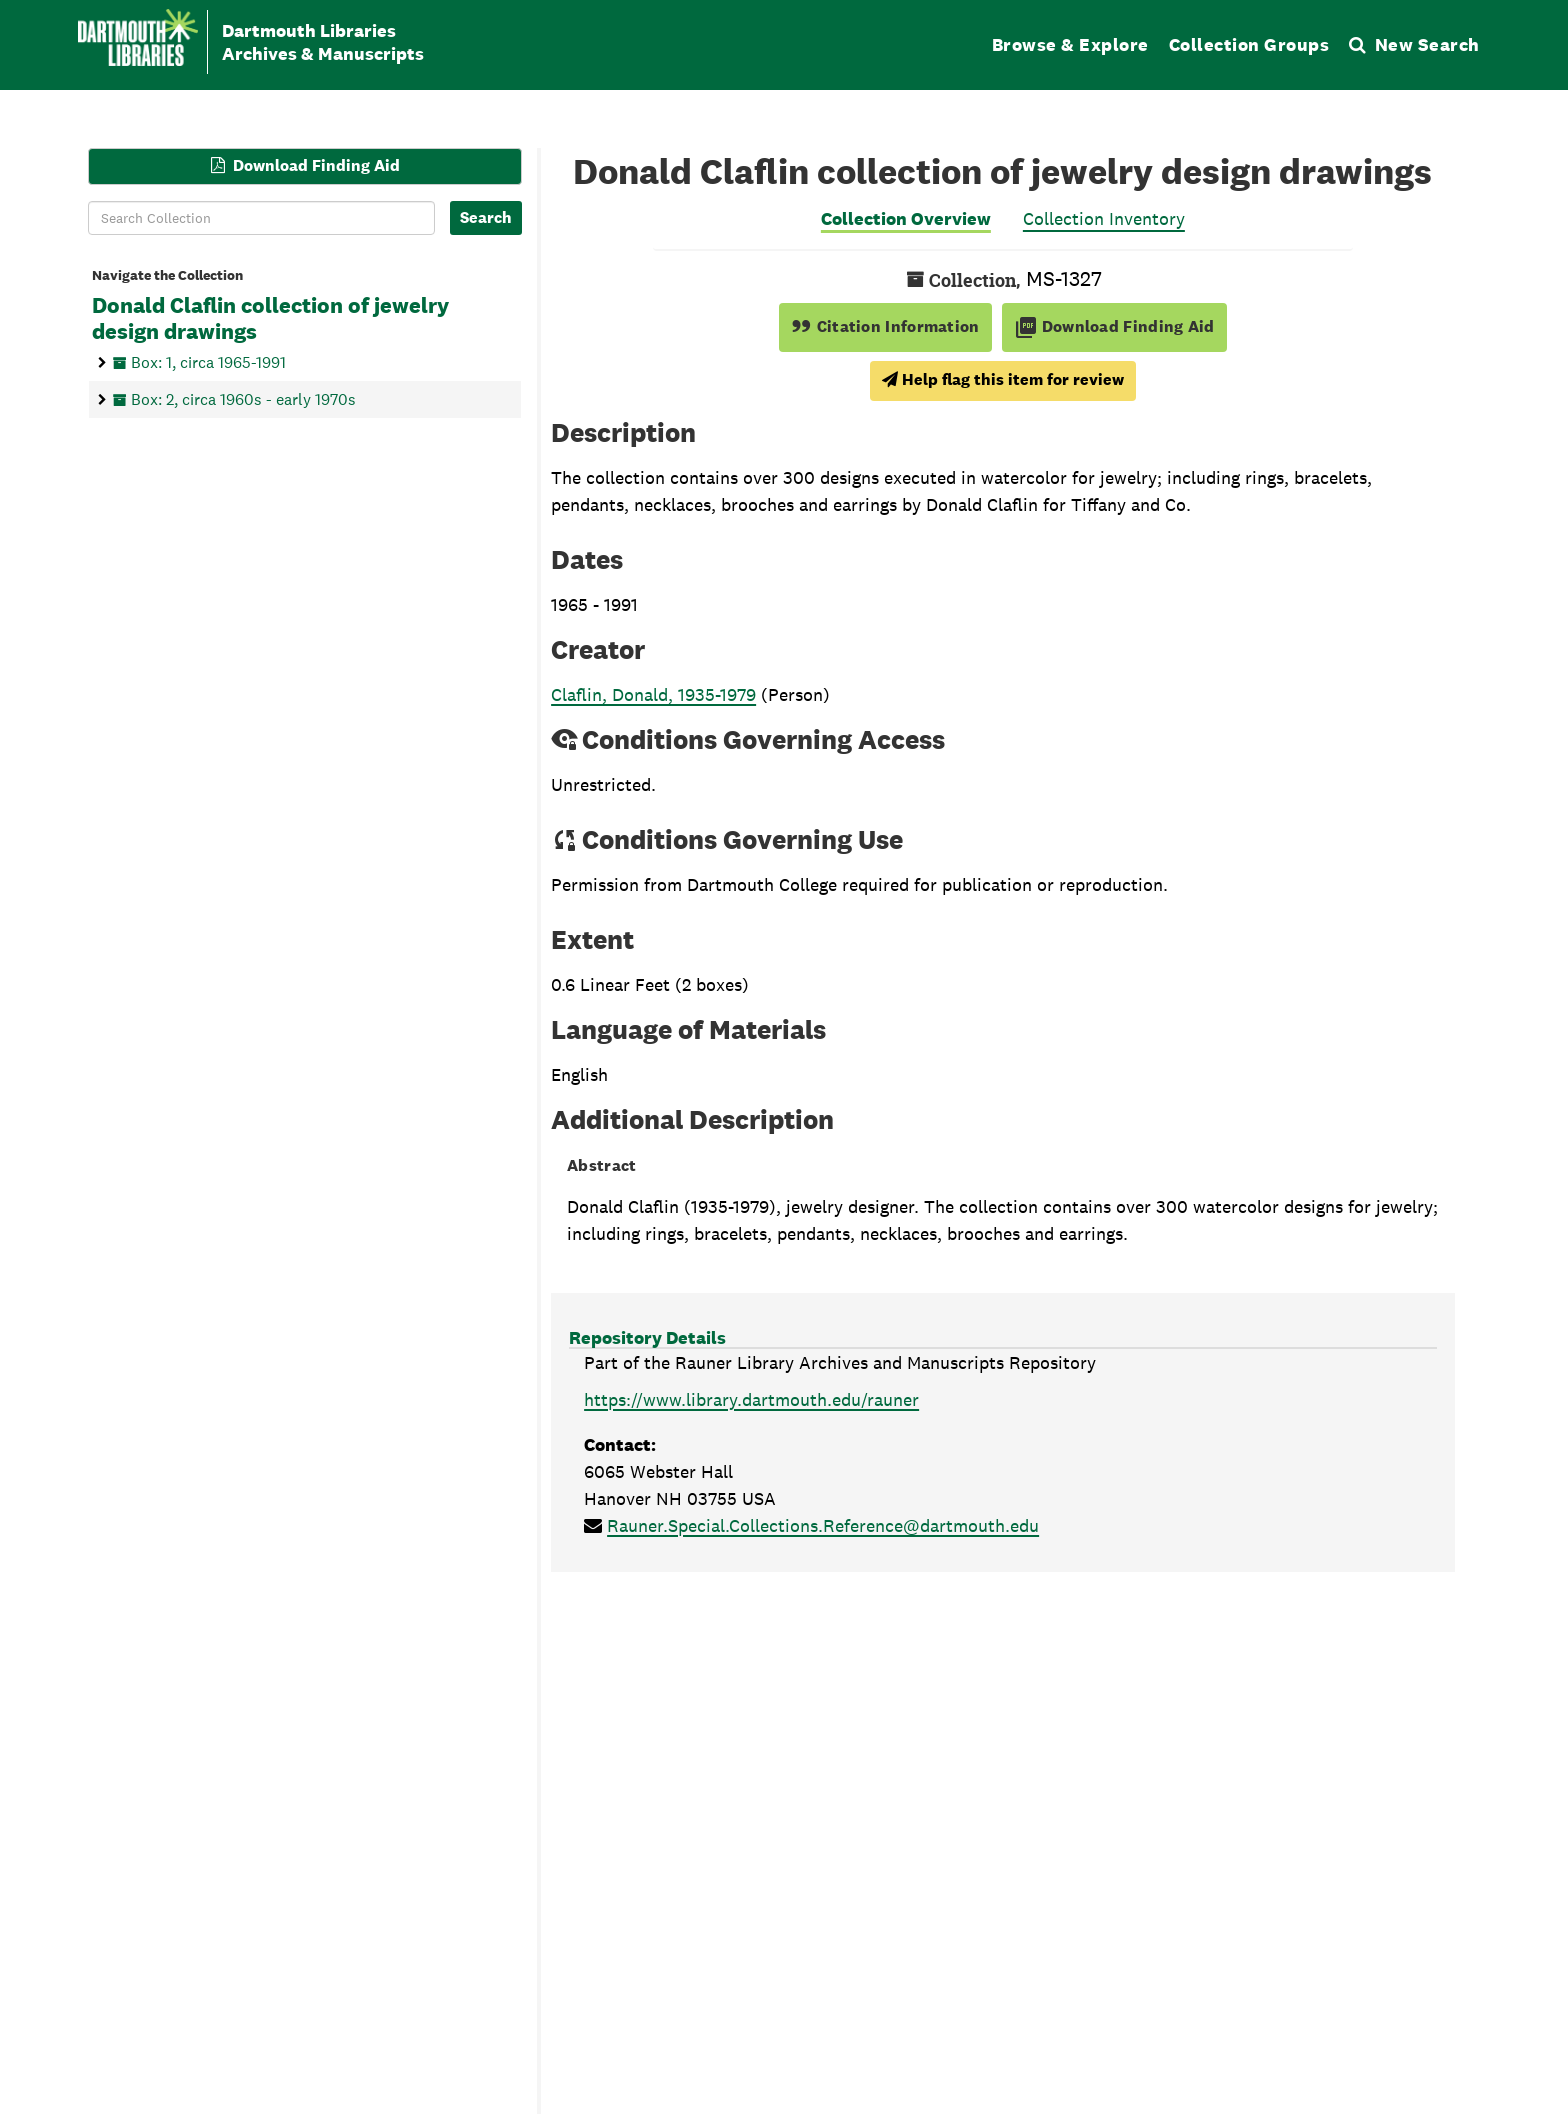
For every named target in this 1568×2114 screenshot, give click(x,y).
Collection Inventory (1104, 218)
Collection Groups (1249, 44)
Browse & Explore (1070, 44)
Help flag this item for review (1003, 379)
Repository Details (647, 1337)
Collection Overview (906, 218)
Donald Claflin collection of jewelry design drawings (270, 319)
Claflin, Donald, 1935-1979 (653, 694)
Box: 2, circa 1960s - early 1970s (243, 398)
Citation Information (885, 326)
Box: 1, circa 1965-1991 (208, 361)
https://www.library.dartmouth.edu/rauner (751, 1399)
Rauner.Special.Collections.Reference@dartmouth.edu (823, 1525)
